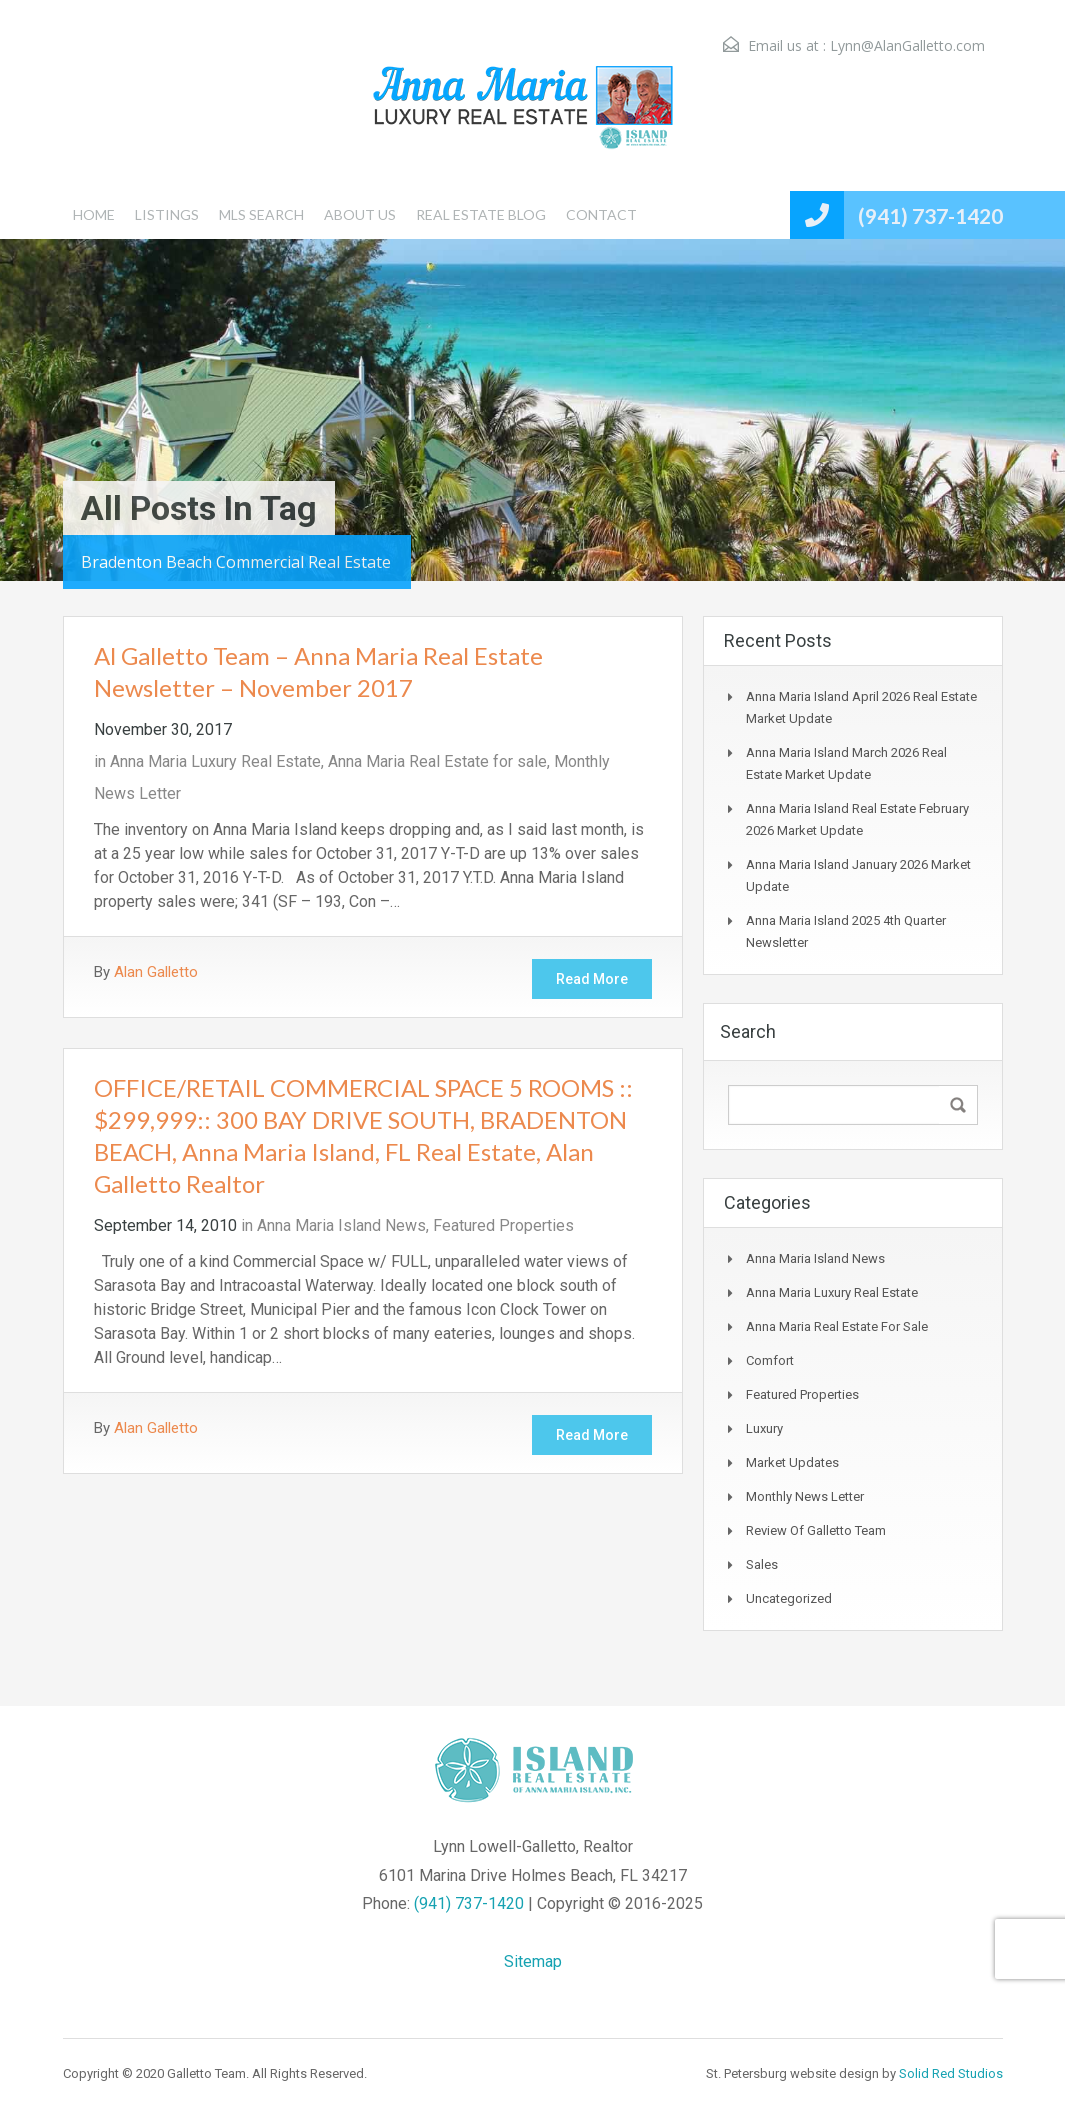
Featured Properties (503, 1225)
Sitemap (533, 1961)
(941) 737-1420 (930, 215)
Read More (592, 979)
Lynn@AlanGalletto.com (907, 45)
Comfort (770, 1360)
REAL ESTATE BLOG (481, 214)
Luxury (764, 1428)
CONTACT (601, 214)
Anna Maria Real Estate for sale (437, 761)
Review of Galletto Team (816, 1530)
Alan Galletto (156, 972)
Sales (762, 1564)
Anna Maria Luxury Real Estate (215, 761)
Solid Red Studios (951, 2073)
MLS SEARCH (261, 214)
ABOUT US (360, 214)
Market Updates (792, 1462)
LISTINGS (167, 214)
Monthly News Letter (805, 1496)
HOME (94, 214)
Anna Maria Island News (341, 1225)
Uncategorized (789, 1598)
